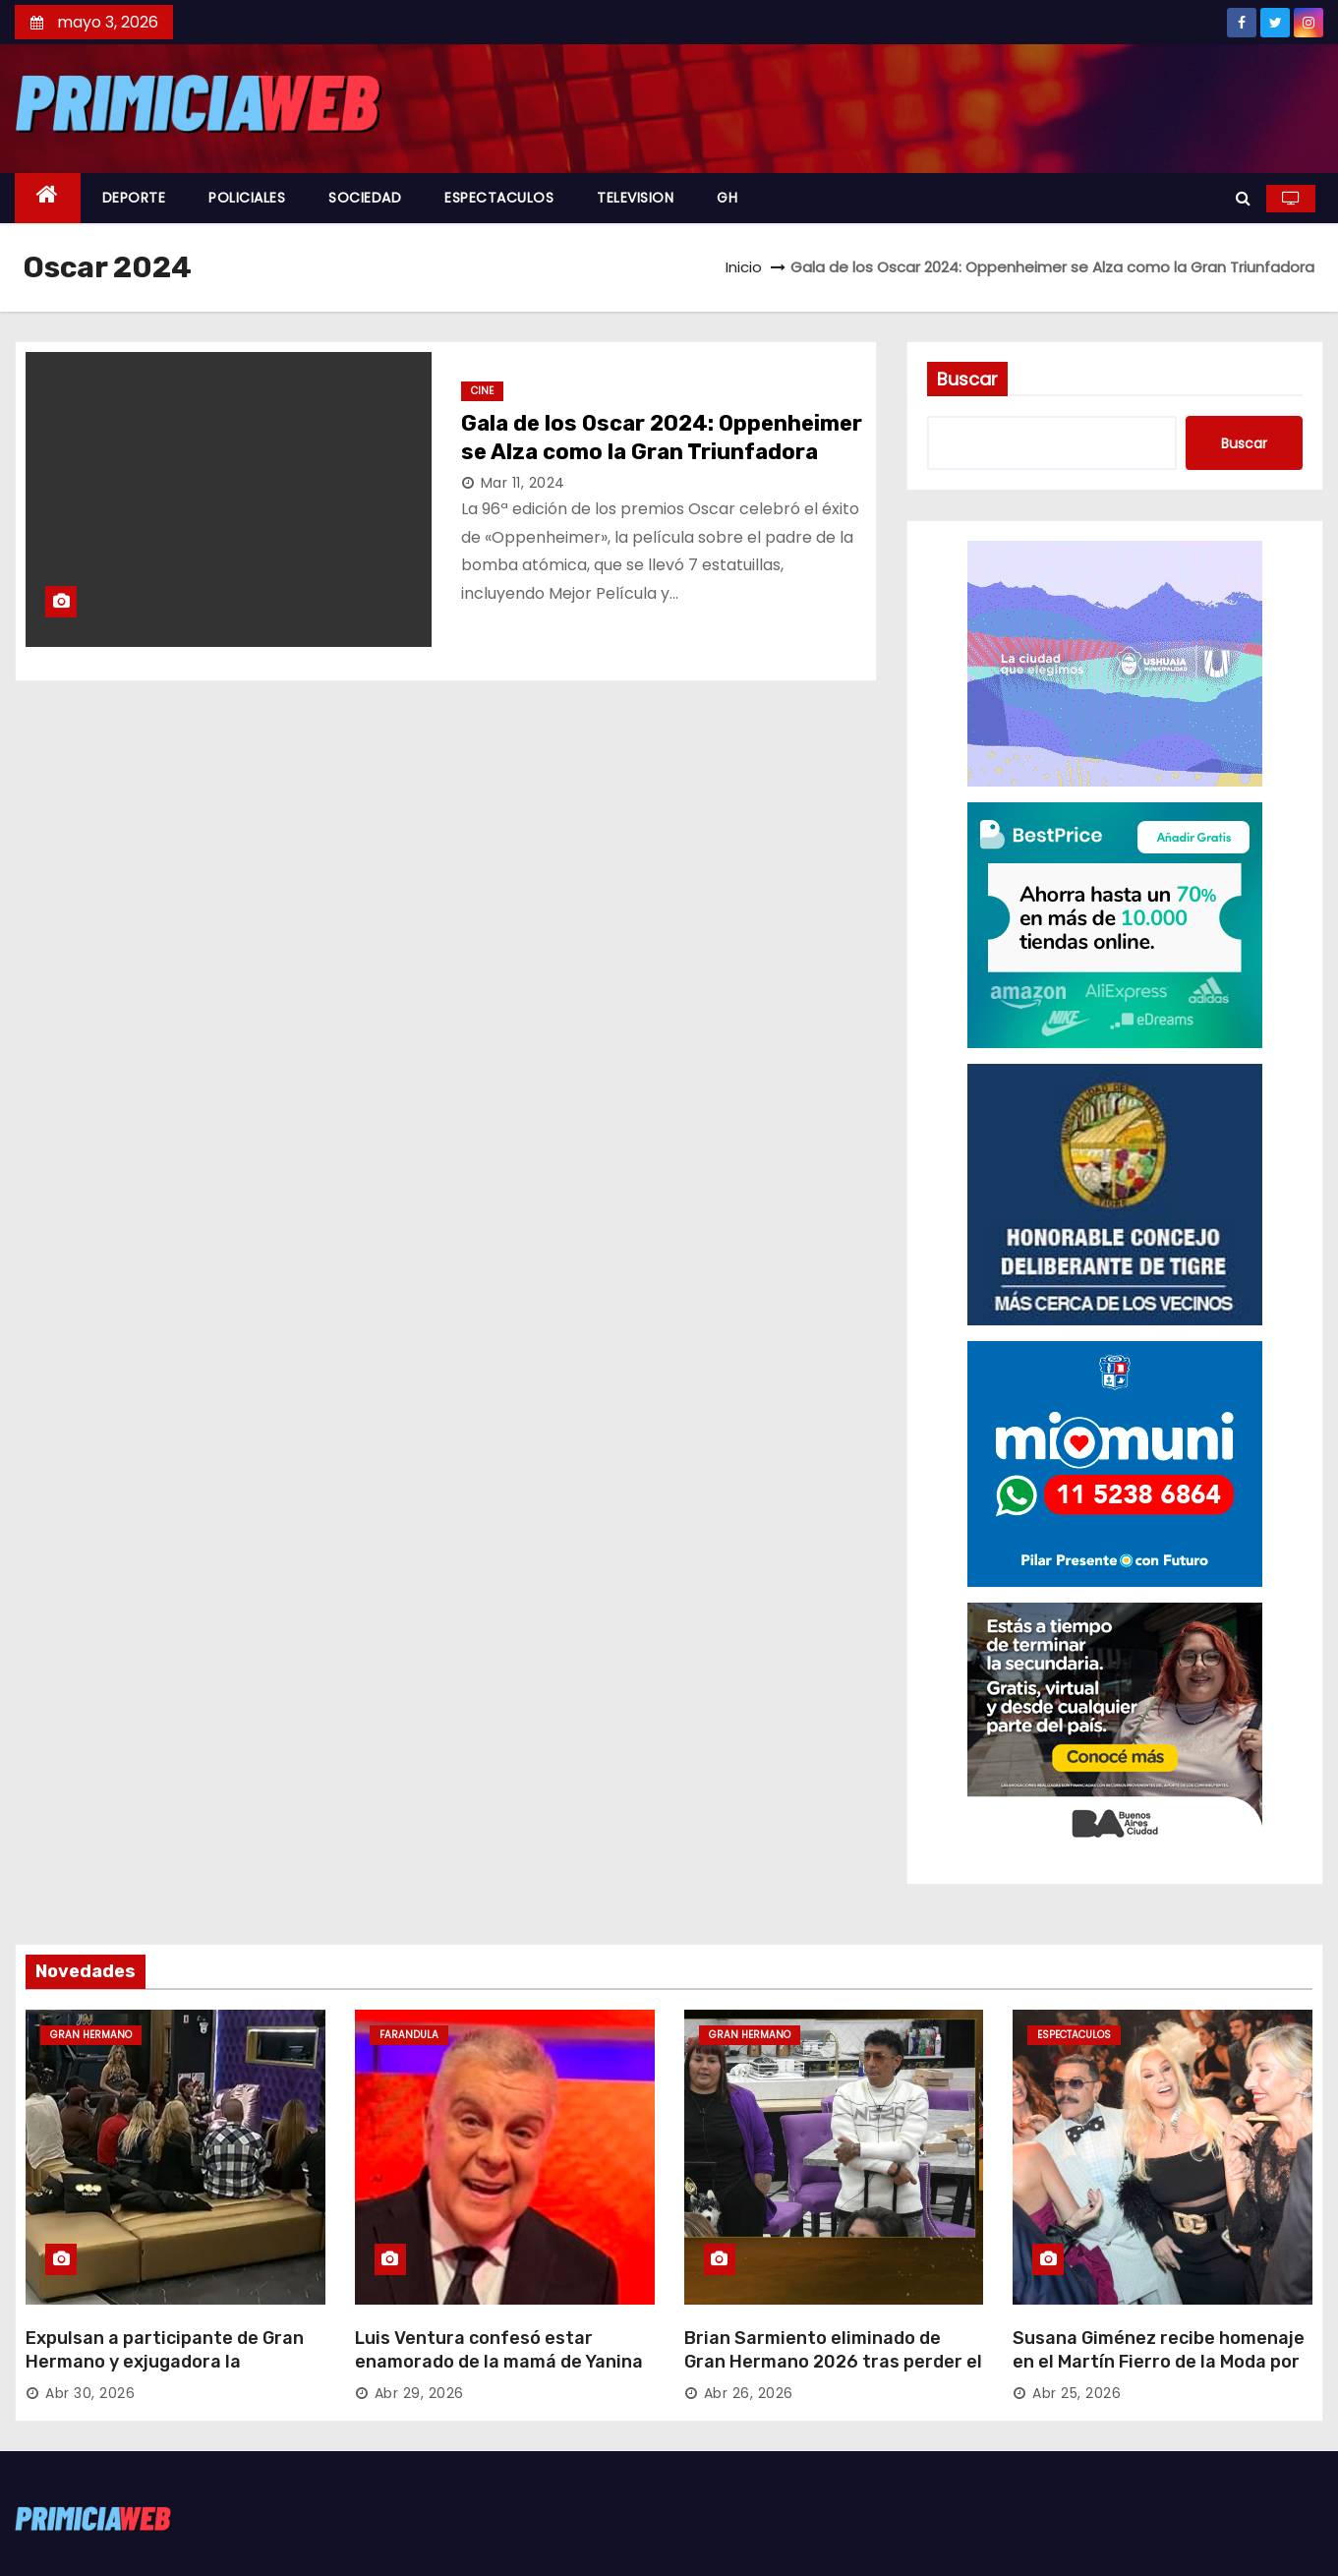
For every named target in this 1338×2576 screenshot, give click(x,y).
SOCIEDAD (364, 197)
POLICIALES (246, 197)
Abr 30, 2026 (90, 2393)
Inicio (744, 267)
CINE (482, 390)
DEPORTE (134, 197)
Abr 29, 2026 (419, 2393)
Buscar (967, 379)
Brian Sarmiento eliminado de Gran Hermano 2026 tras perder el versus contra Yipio (833, 2361)
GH (727, 197)
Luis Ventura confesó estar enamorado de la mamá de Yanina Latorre (499, 2361)
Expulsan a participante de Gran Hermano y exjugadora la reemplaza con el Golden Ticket (165, 2361)
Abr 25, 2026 (1076, 2393)
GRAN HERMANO (91, 2034)
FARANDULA (408, 2034)
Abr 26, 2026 (748, 2393)
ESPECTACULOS (498, 197)
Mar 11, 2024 (523, 483)
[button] (1243, 198)
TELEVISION (635, 197)
